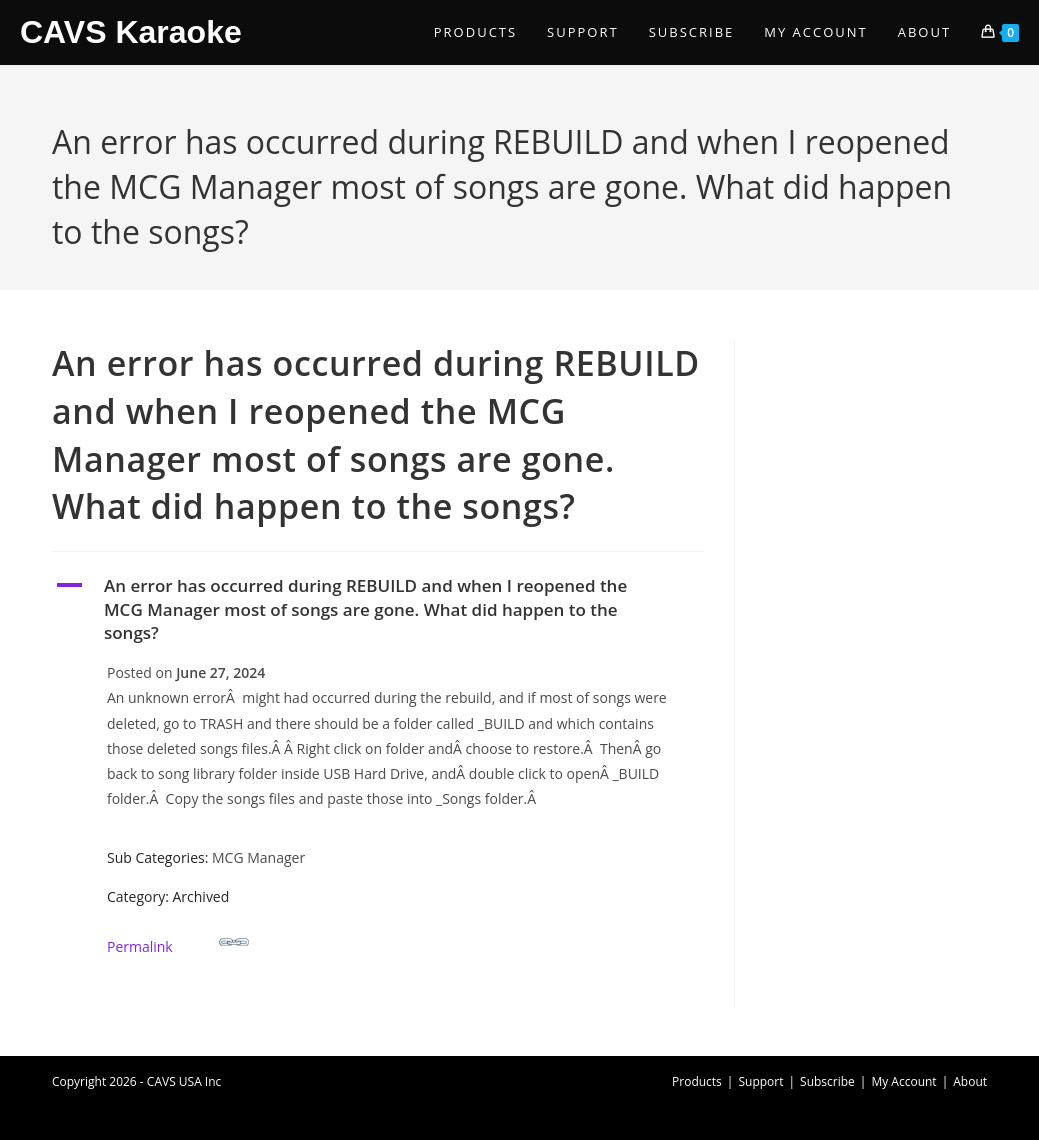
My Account (903, 1081)
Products (697, 1081)
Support (760, 1081)
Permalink (178, 941)
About (970, 1081)
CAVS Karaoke (131, 32)
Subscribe (827, 1081)
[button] (378, 609)
